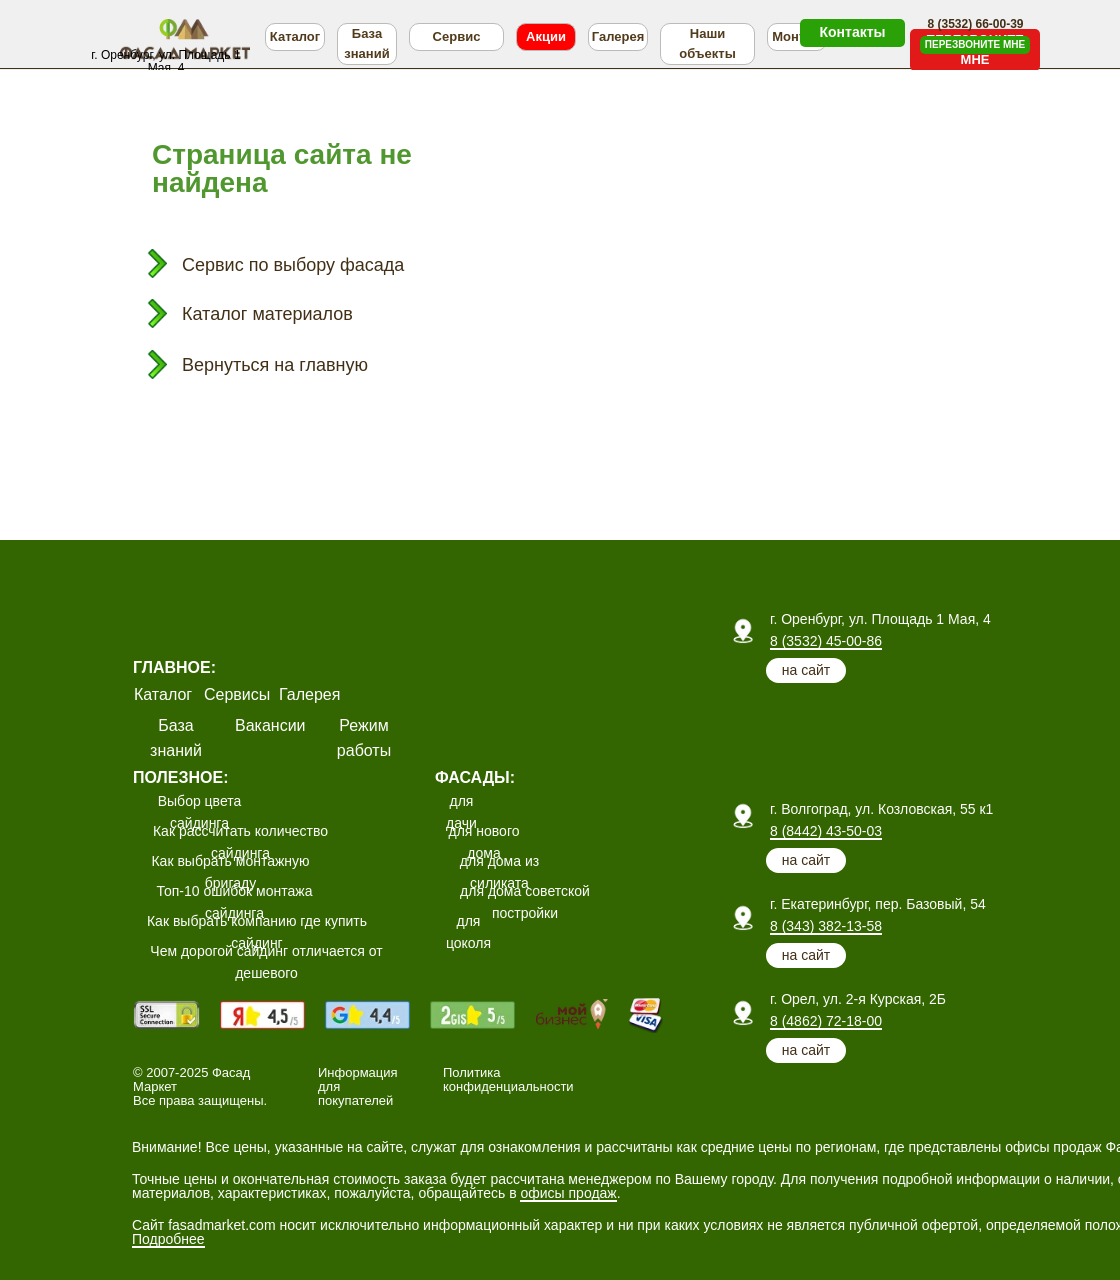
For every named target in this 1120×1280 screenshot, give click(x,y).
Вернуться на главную (275, 365)
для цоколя (468, 932)
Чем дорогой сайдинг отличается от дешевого (266, 962)
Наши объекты (707, 43)
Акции (546, 36)
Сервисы (237, 694)
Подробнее (168, 1239)
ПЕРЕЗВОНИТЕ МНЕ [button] (975, 44)
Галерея (618, 36)
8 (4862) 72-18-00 (826, 1021)
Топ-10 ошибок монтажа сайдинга (235, 902)
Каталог (295, 36)
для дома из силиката (499, 872)
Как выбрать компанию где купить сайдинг (257, 932)
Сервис (457, 36)
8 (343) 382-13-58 (826, 926)
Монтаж (796, 36)
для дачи (461, 812)
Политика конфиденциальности (508, 1079)
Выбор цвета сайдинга (200, 812)
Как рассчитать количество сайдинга (240, 842)
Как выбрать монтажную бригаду (230, 872)
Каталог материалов (267, 314)
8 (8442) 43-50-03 (826, 831)
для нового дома (484, 842)
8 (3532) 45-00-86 (826, 641)
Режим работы (364, 738)
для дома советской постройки (525, 902)
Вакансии (270, 725)
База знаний (366, 43)
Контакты (852, 32)
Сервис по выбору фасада (293, 265)
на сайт (806, 670)
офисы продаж (568, 1193)
